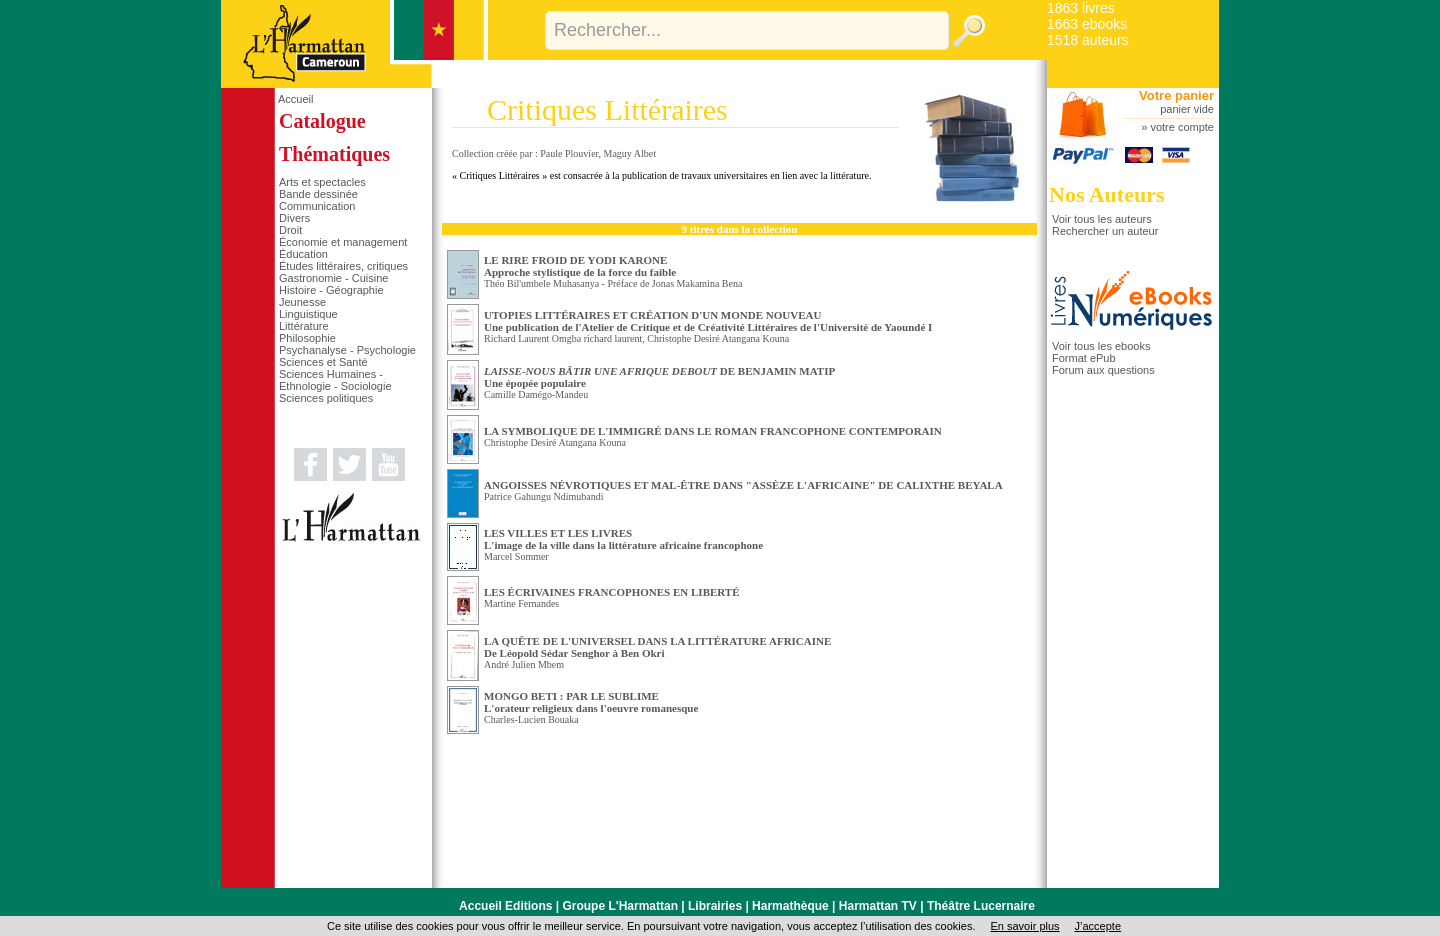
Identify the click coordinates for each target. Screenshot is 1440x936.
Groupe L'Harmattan (620, 906)
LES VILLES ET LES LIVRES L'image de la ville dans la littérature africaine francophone (623, 539)
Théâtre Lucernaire (981, 906)
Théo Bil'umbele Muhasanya (541, 283)
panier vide (1187, 109)
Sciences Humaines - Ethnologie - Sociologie (335, 380)
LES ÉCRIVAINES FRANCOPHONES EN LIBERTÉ (612, 592)
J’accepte (1098, 926)
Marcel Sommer (516, 556)
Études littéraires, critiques (343, 266)
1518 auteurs (1088, 40)
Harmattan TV (878, 906)
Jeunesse (302, 302)
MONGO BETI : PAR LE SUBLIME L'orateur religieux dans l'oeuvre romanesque (591, 702)
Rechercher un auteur (1105, 231)
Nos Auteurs (1107, 194)
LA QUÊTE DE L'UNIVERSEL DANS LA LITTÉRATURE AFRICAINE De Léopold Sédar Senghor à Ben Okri (657, 647)
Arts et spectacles (322, 182)
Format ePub (1084, 358)
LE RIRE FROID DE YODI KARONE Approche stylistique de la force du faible (580, 266)
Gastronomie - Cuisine (333, 278)
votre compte (1182, 127)
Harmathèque (790, 906)
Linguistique (308, 314)
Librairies (715, 906)
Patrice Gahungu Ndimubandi (543, 496)
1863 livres (1081, 8)
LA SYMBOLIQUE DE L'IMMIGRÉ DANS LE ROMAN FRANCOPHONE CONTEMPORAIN (713, 431)
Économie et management (343, 242)
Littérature (304, 326)
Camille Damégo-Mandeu (536, 394)
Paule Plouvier (569, 153)
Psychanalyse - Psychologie (347, 350)
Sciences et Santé (323, 362)
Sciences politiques (326, 398)
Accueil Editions (505, 906)
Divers (294, 218)
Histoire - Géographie (331, 290)
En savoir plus (1024, 926)
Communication (317, 206)
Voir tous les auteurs (1102, 219)
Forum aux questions (1103, 370)
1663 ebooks (1087, 24)
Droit (290, 230)
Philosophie (307, 338)
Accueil (295, 99)
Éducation (303, 254)
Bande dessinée (318, 194)
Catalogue (322, 121)
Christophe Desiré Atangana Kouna (718, 338)
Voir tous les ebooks (1101, 346)
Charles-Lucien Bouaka (531, 719)
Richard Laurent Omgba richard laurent (563, 338)
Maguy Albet (630, 153)
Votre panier (1176, 95)
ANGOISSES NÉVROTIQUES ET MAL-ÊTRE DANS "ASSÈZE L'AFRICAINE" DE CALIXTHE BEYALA (743, 485)
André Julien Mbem (524, 664)
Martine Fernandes (521, 603)
